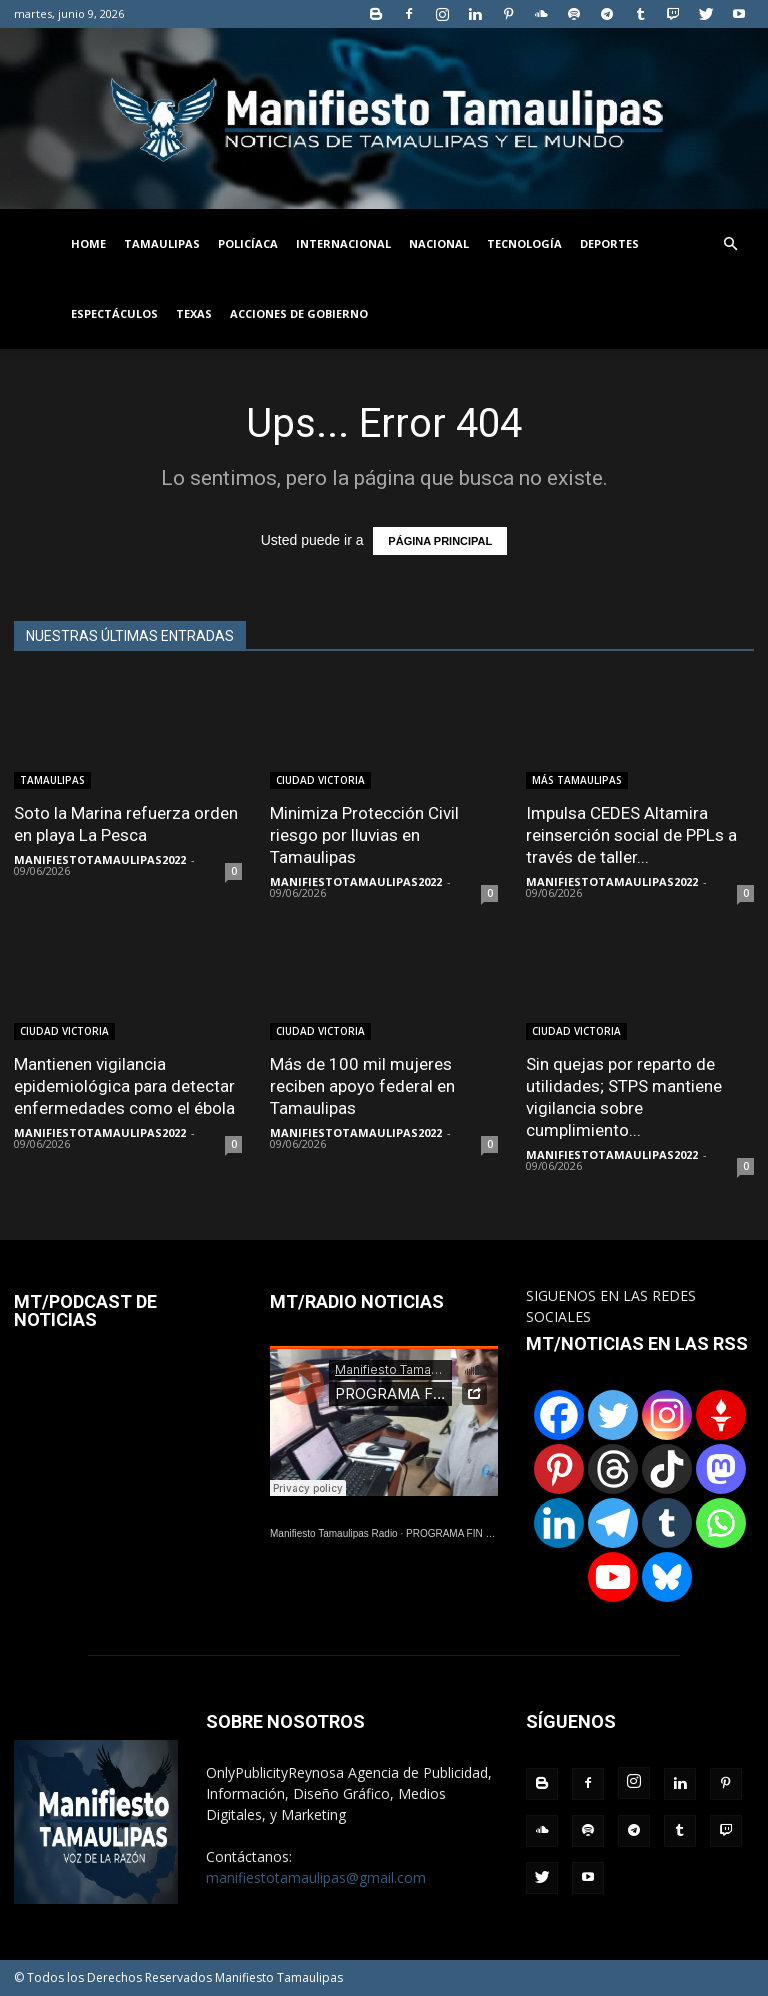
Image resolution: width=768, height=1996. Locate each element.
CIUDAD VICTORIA (320, 780)
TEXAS (194, 313)
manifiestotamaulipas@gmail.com (316, 1877)
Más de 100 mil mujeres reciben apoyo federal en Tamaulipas (362, 1086)
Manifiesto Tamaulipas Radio (334, 1533)
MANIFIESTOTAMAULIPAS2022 (100, 859)
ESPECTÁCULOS (114, 313)
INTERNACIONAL (343, 243)
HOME (88, 243)
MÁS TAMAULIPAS (577, 780)
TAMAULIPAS (162, 243)
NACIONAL (439, 243)
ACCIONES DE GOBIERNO (299, 313)
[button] (730, 244)
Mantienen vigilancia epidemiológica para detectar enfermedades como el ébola (124, 1086)
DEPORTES (609, 243)
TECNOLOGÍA (524, 243)
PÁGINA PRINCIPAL (440, 541)
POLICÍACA (248, 243)
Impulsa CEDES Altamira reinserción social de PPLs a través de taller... (631, 835)
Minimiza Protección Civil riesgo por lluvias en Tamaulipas (364, 835)
